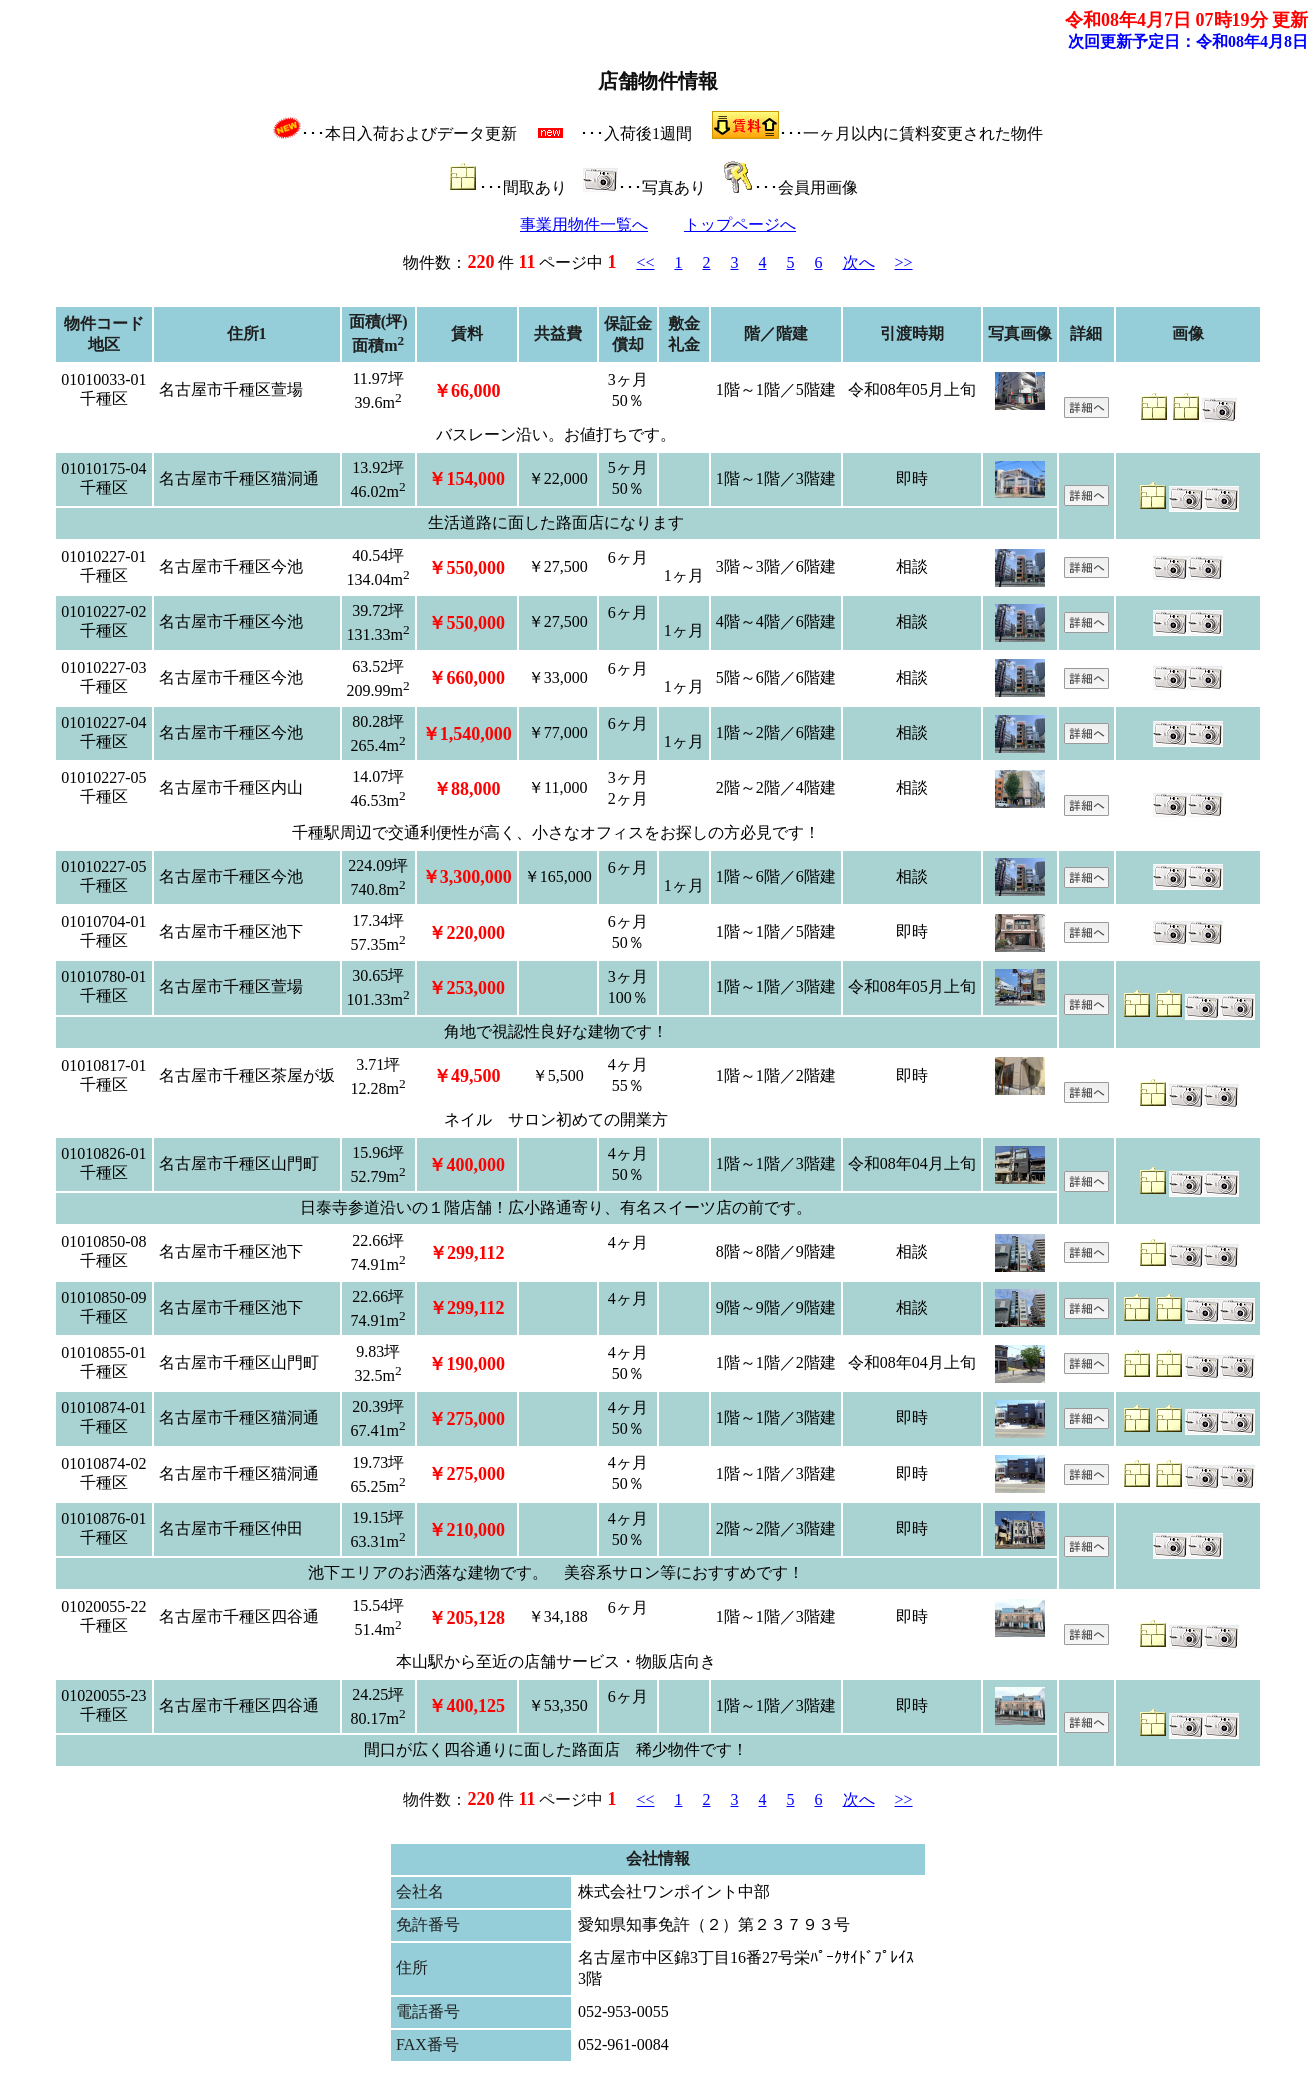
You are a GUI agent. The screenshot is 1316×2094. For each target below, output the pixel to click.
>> (904, 262)
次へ (859, 262)
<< (645, 262)
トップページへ (740, 224)
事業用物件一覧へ (584, 224)
